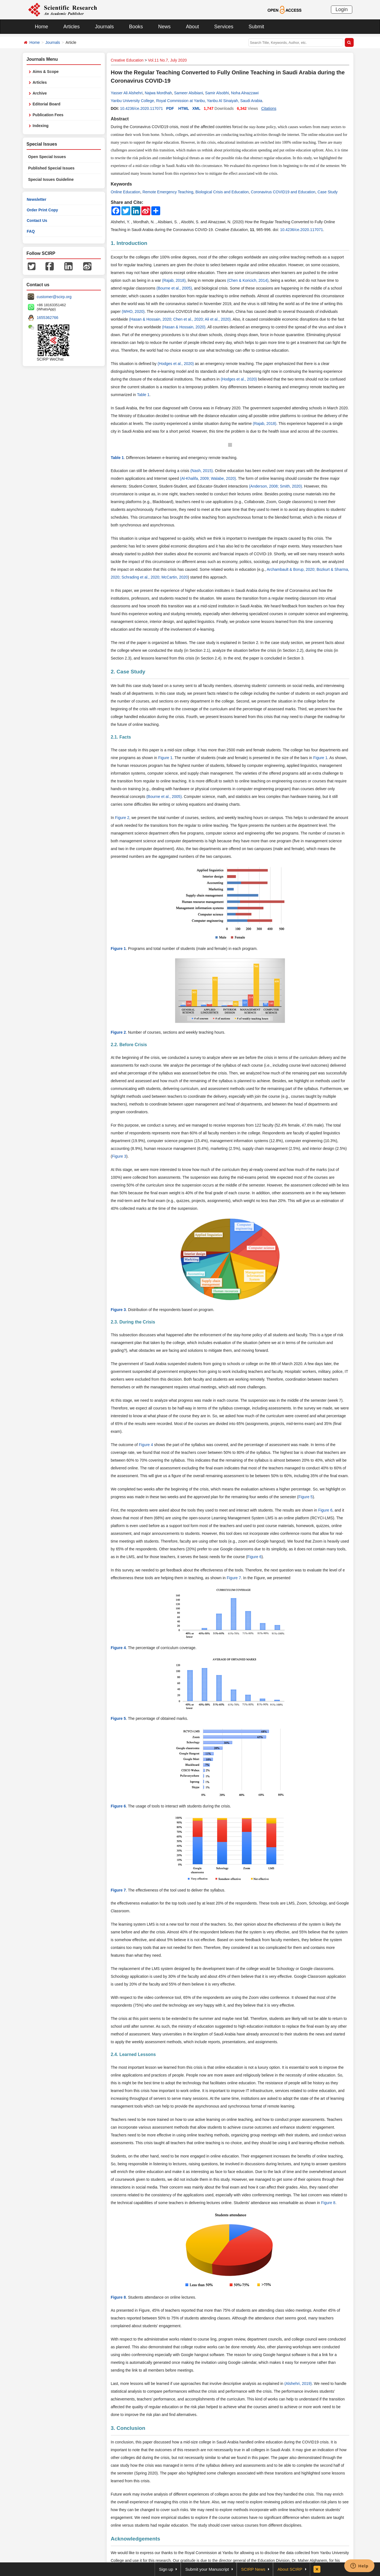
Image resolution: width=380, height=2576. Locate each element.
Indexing (41, 125)
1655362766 (47, 317)
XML (196, 108)
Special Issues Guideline (51, 179)
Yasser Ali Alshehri (127, 93)
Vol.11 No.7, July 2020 (167, 60)
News (164, 26)
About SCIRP (289, 2569)
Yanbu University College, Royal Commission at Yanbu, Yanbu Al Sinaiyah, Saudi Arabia (186, 100)
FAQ (31, 231)
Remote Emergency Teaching (167, 192)
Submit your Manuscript (207, 2569)
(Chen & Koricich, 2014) (248, 280)
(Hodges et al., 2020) (175, 363)
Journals (104, 26)
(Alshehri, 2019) (298, 2383)
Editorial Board (46, 104)
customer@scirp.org (54, 297)
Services (223, 26)
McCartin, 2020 (174, 577)
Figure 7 (234, 1578)
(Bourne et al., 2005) (174, 288)
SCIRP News (253, 2569)
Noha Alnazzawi (245, 93)
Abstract (120, 118)
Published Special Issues (51, 168)
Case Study (328, 192)
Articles (71, 26)
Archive (40, 93)
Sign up (166, 2569)
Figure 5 (306, 1497)
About (192, 26)
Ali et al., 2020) (218, 319)
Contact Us (37, 220)
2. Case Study (128, 672)
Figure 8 (328, 2202)
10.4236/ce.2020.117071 (141, 108)
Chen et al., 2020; (188, 319)
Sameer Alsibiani (188, 93)
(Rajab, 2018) (174, 280)
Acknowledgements (135, 2539)
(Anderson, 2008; (264, 486)
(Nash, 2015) (201, 470)
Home (41, 26)
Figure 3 (119, 1156)
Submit (256, 26)
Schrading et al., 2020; (140, 577)
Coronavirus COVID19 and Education (283, 192)
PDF (170, 108)
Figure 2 (122, 817)
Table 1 (143, 394)
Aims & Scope (46, 71)
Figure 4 (146, 1444)
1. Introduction (129, 243)
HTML (183, 108)
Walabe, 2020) (223, 478)
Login (341, 9)
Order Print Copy (42, 210)
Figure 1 (165, 757)
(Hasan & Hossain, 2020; (150, 319)
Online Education (126, 192)
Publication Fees (48, 115)
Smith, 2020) (291, 486)
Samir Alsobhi (217, 93)
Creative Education (127, 60)
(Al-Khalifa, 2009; (195, 478)
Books (136, 26)
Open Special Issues (47, 156)
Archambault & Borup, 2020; (291, 569)
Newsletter (37, 199)
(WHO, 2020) (133, 311)
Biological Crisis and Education (222, 192)
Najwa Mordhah (158, 93)
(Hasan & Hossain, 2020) (183, 327)
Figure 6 (325, 1510)
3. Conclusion (128, 2428)
